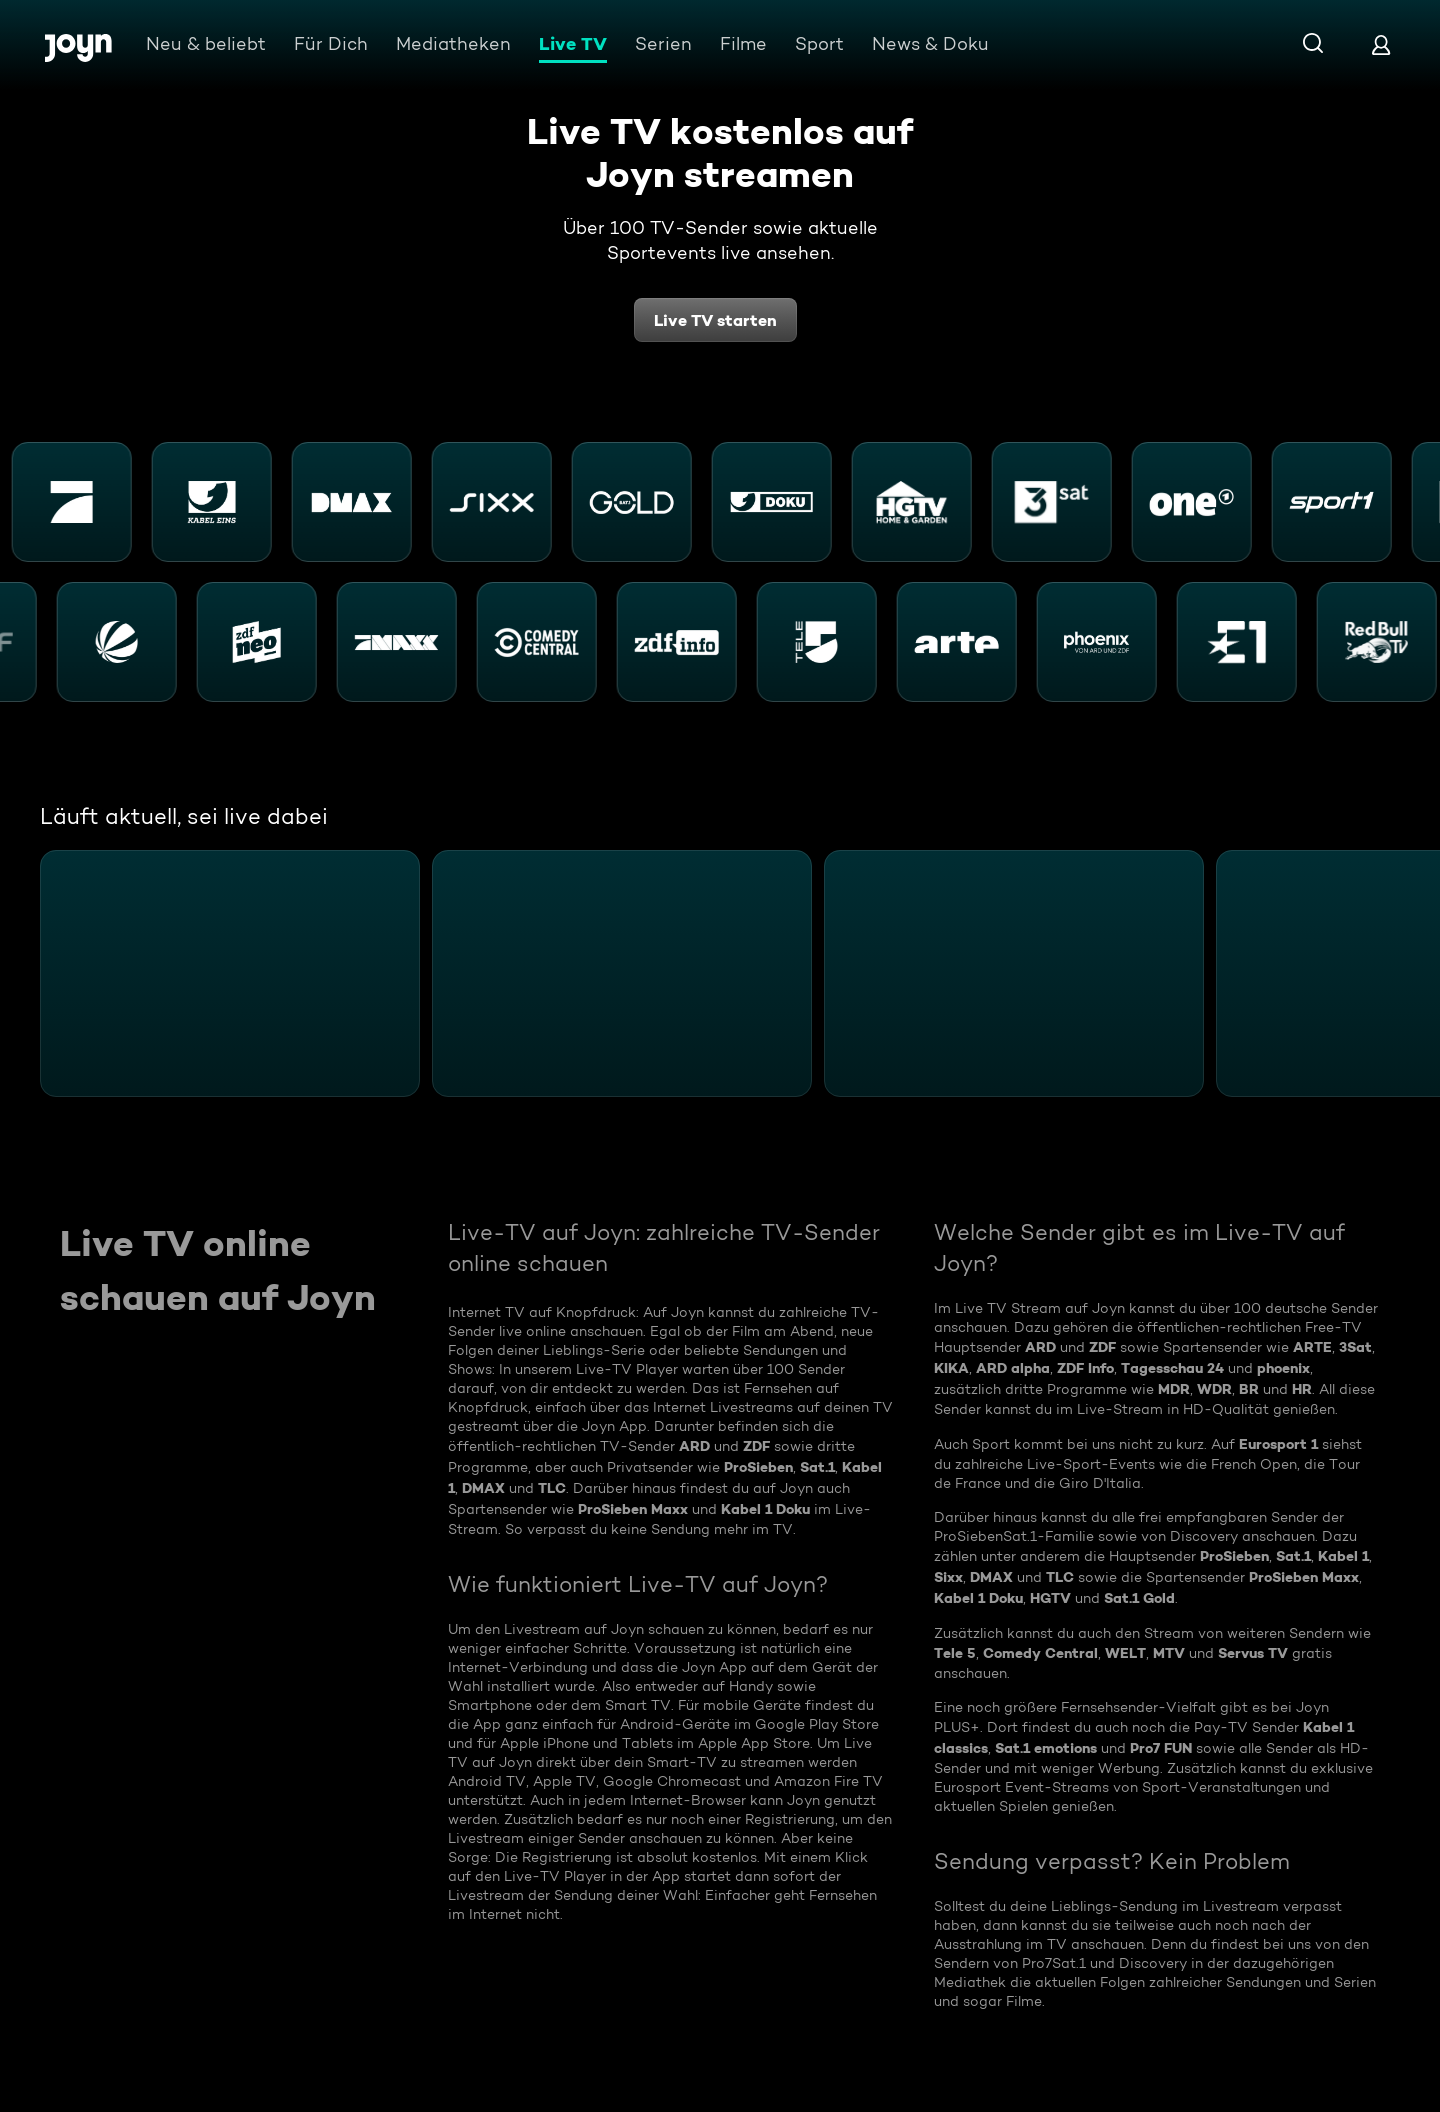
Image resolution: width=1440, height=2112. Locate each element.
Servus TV (1253, 1653)
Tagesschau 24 (1172, 1368)
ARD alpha (1013, 1368)
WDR (1214, 1389)
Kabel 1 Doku (765, 1509)
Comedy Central (1040, 1653)
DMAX (483, 1488)
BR (1249, 1389)
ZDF (756, 1446)
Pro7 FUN (1161, 1748)
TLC (552, 1488)
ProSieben (758, 1467)
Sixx (948, 1577)
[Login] (1381, 44)
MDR (1174, 1389)
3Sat (1355, 1347)
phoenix (1283, 1368)
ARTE (1312, 1347)
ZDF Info (1085, 1368)
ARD (694, 1446)
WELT (1125, 1653)
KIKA (951, 1368)
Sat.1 (817, 1467)
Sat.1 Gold (1139, 1598)
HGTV (1050, 1598)
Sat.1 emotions (1046, 1748)
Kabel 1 (1343, 1556)
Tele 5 (955, 1653)
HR (1302, 1389)
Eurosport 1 (1278, 1444)
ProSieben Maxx (633, 1509)
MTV (1169, 1653)
